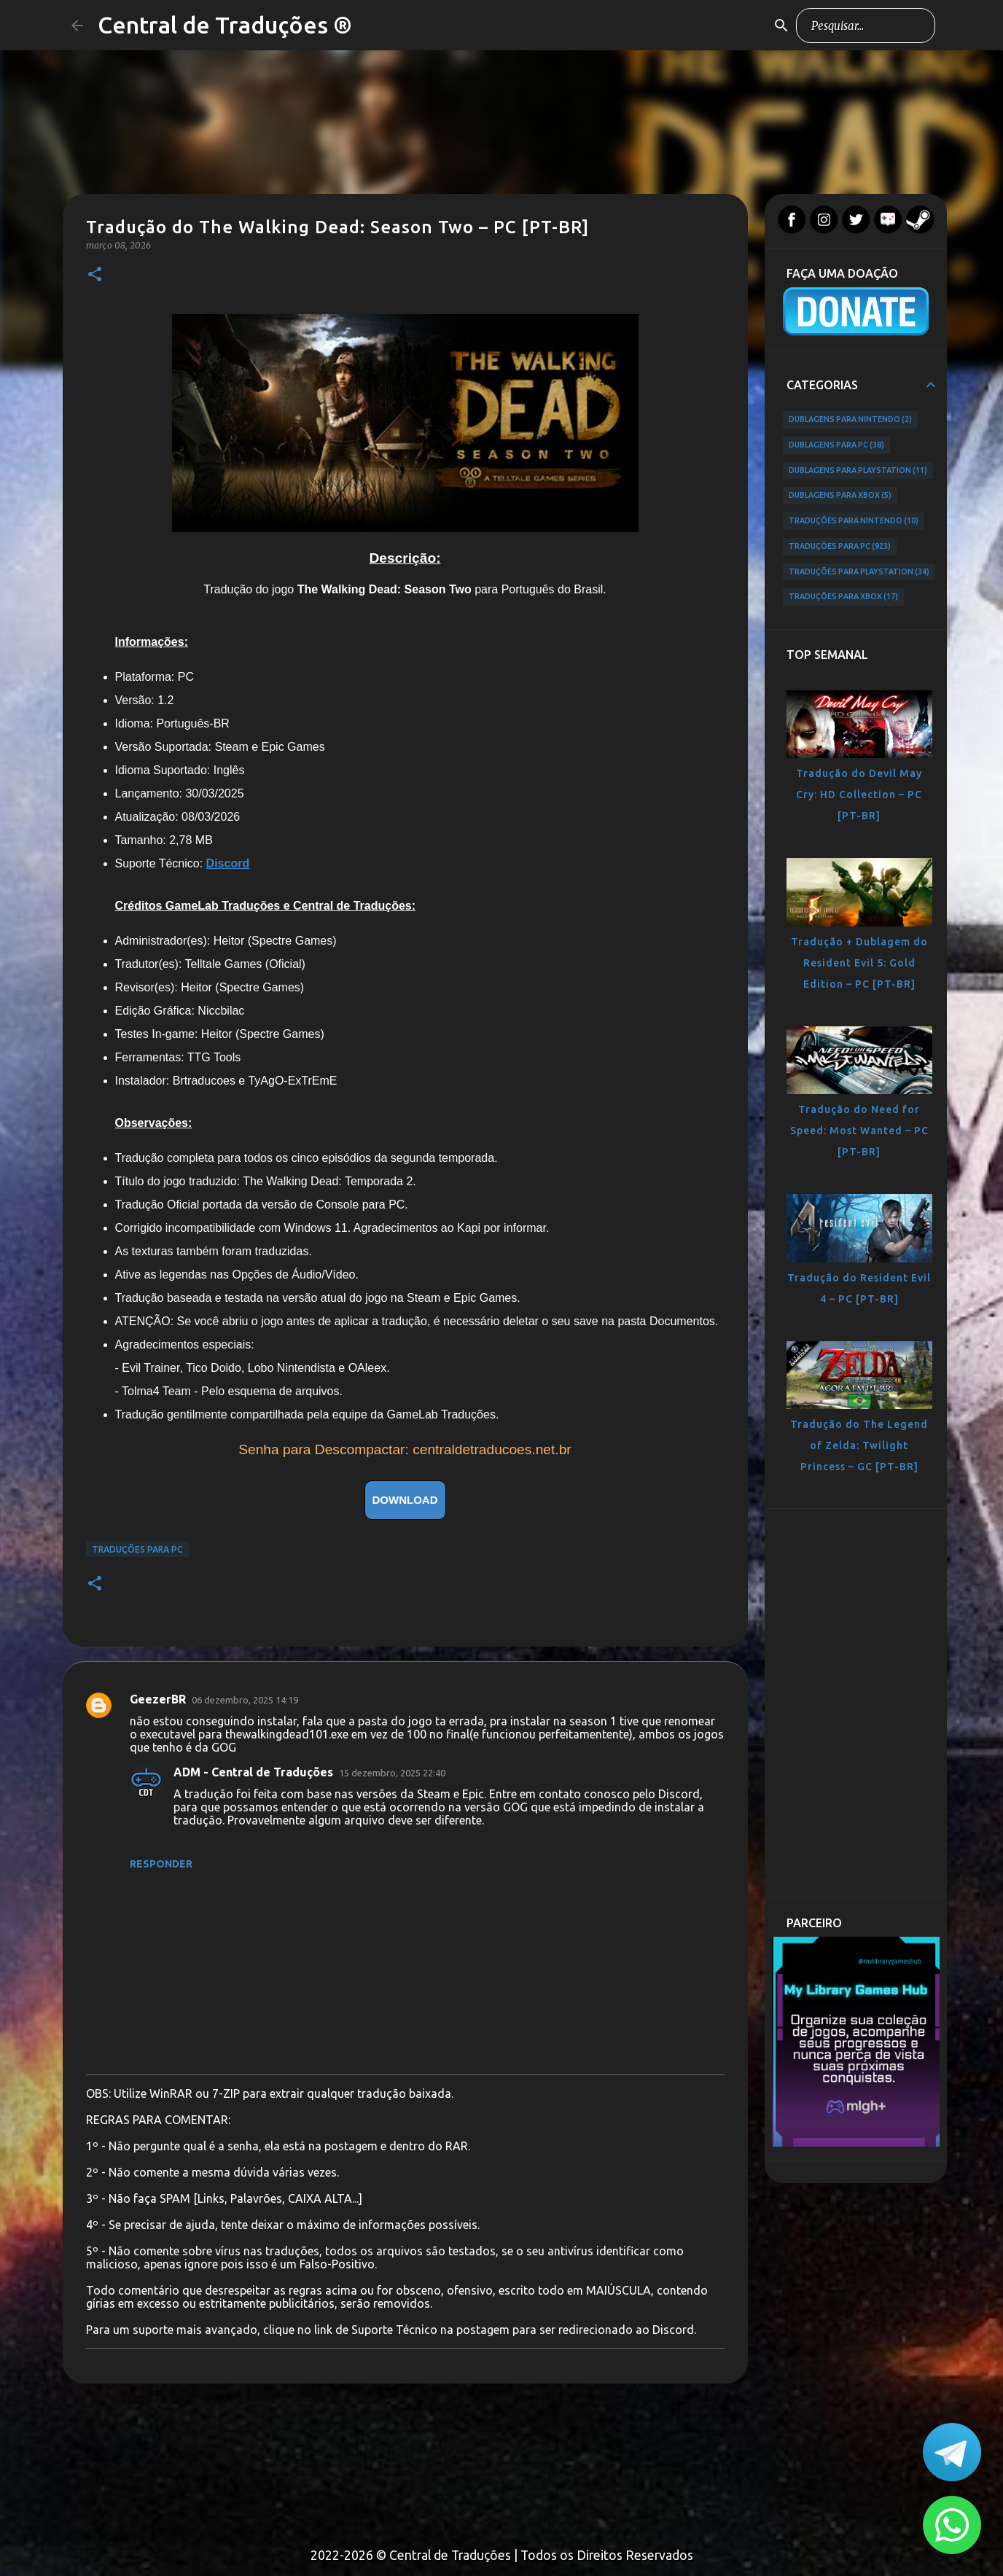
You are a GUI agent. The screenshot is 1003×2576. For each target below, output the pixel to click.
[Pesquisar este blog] (858, 25)
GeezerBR (158, 1699)
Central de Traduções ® (225, 25)
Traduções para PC (137, 1549)
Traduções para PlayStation (859, 572)
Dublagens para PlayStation (858, 471)
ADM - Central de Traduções (253, 1772)
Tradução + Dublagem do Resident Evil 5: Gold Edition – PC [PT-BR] (859, 963)
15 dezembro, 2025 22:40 (392, 1773)
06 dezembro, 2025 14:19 (245, 1700)
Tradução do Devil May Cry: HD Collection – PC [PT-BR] (859, 794)
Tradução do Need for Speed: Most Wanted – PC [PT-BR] (859, 1131)
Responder (161, 1864)
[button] (95, 275)
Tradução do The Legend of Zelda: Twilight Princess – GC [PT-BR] (859, 1445)
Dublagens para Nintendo (851, 420)
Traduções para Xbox (844, 597)
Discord (228, 863)
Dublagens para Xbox (840, 495)
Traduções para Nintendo (854, 521)
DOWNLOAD (405, 1500)
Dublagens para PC (837, 445)
